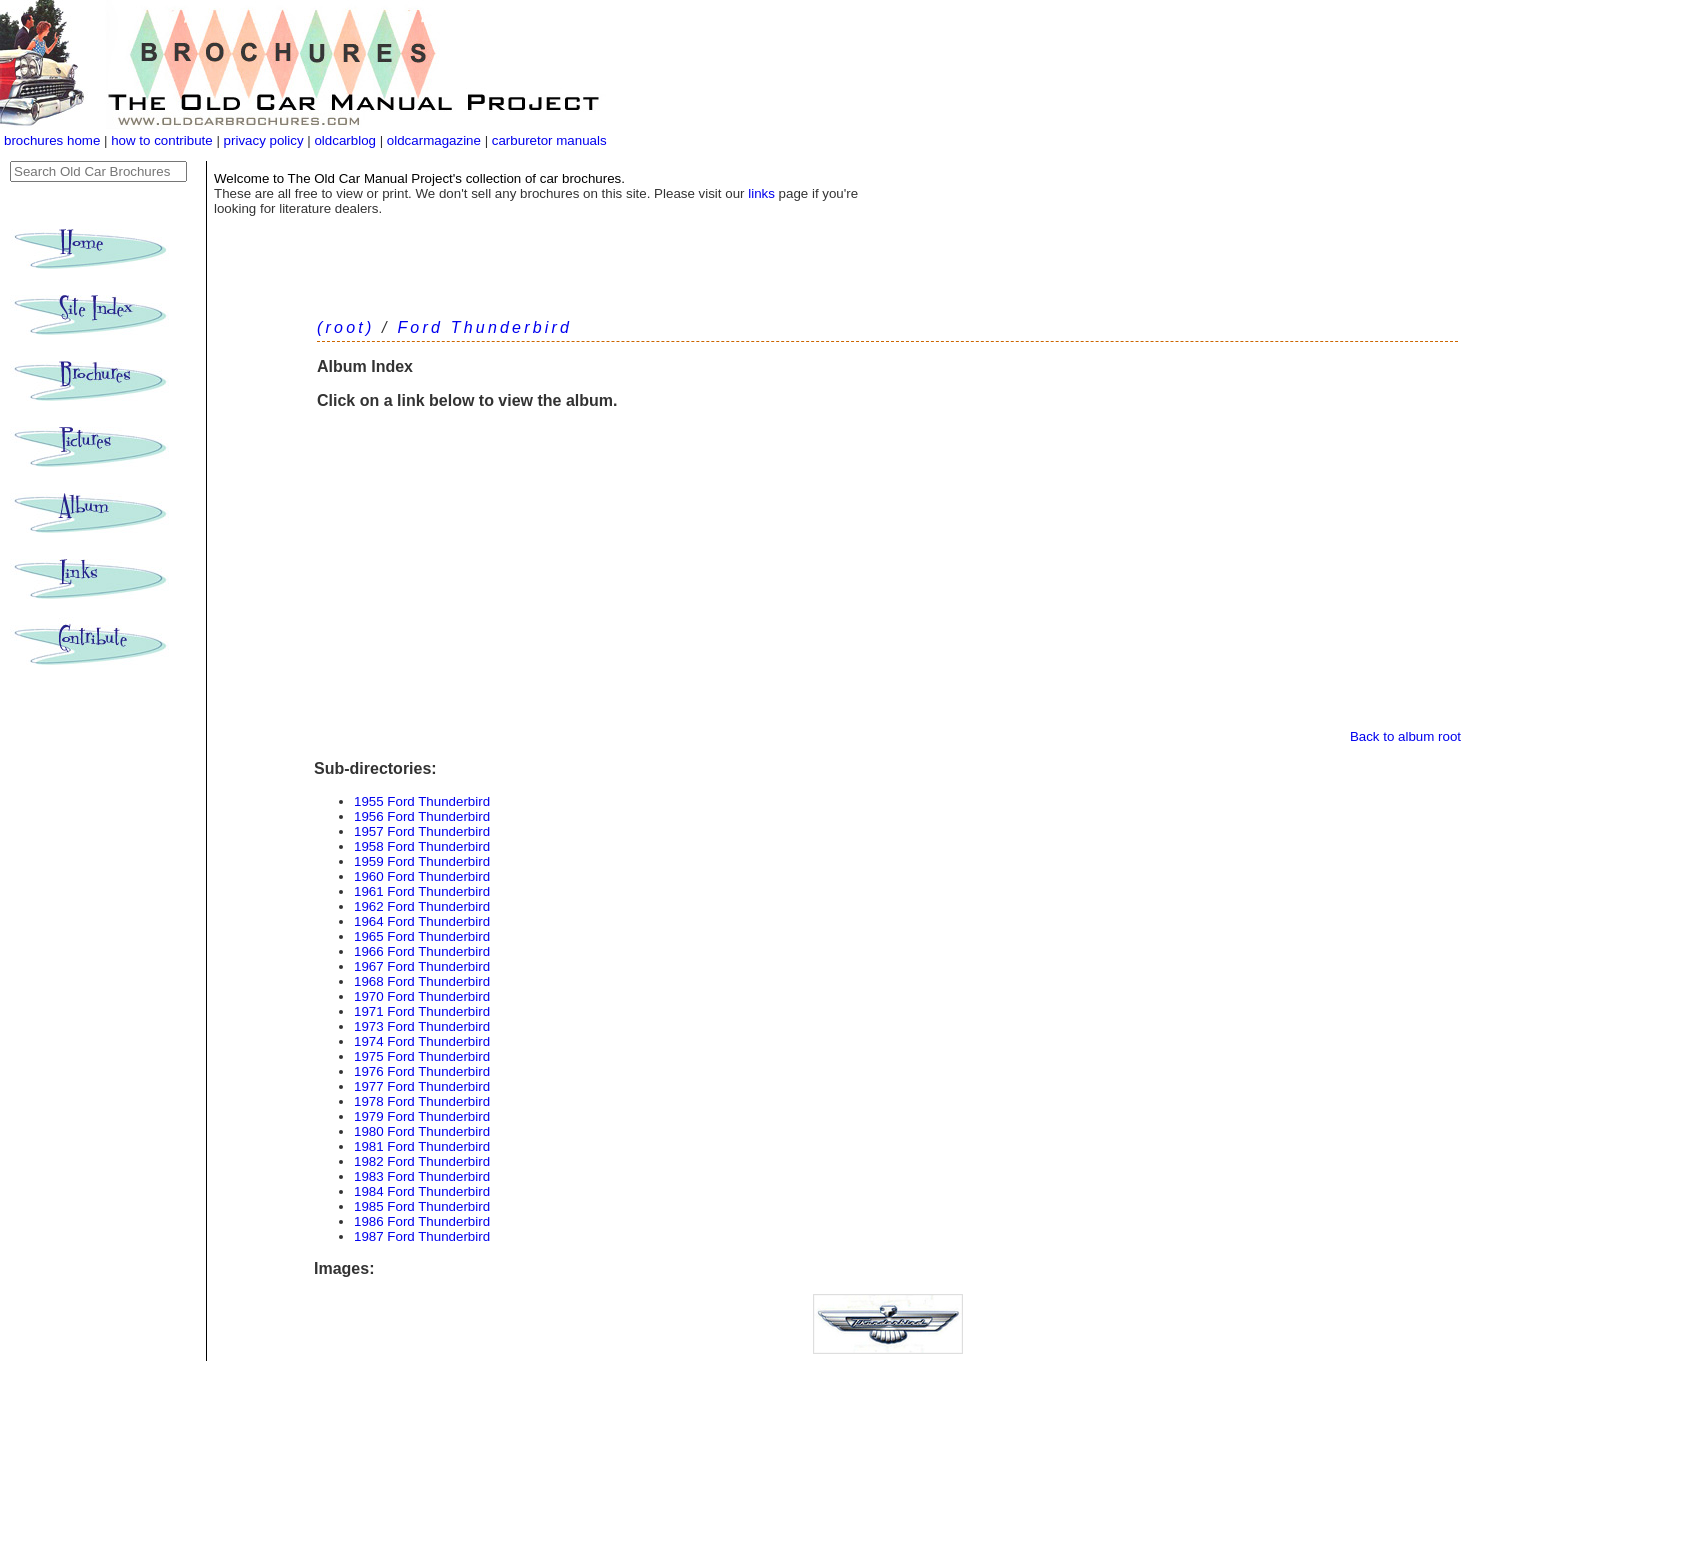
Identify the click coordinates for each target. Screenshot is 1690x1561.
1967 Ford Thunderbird (422, 966)
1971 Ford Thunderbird (422, 1011)
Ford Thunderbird (484, 327)
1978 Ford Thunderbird (422, 1101)
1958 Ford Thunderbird (422, 846)
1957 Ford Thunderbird (422, 831)
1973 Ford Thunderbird (422, 1026)
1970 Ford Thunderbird (422, 996)
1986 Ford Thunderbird (422, 1221)
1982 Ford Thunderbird (422, 1161)
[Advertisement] (887, 579)
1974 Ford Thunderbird (422, 1041)
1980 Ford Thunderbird (422, 1131)
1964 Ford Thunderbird (422, 921)
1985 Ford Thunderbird (422, 1206)
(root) (345, 327)
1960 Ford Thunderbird (422, 876)
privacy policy (266, 140)
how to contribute (162, 140)
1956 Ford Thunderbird (422, 816)
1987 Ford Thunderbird (422, 1236)
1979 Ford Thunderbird (422, 1116)
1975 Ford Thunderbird (422, 1056)
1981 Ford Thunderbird (422, 1146)
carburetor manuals (547, 140)
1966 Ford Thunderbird (422, 951)
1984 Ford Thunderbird (422, 1191)
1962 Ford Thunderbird (422, 906)
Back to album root (1405, 736)
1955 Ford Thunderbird (422, 801)
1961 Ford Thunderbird (422, 891)
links (761, 193)
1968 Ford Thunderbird (422, 981)
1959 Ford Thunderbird (422, 861)
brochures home (52, 140)
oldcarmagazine (436, 140)
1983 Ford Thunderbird (422, 1176)
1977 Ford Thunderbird (422, 1086)
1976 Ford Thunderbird (422, 1071)
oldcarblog (345, 140)
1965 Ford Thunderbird (422, 936)
